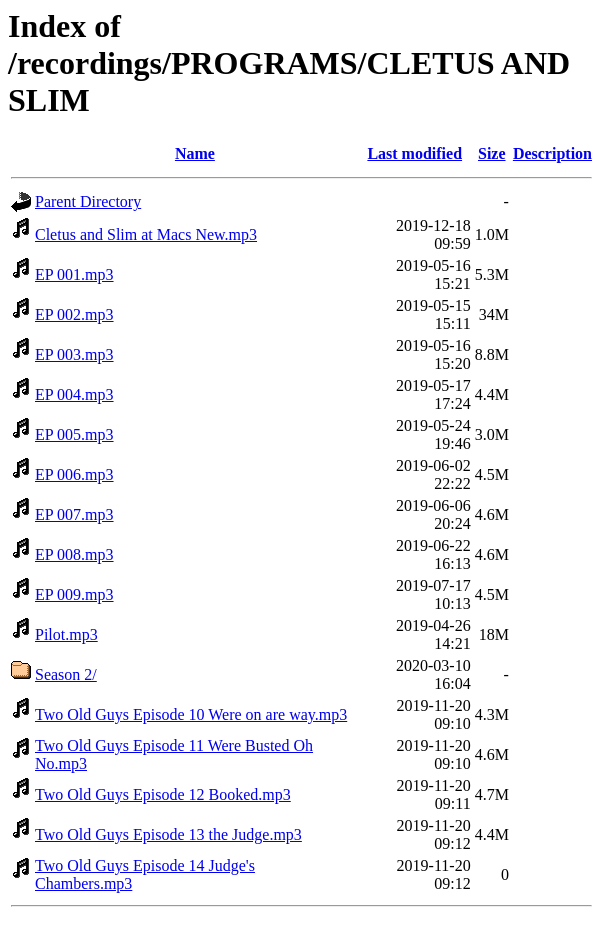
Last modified (414, 153)
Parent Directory (88, 201)
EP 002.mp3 (74, 314)
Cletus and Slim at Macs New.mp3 (146, 234)
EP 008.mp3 (74, 554)
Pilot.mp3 (66, 634)
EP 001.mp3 (74, 274)
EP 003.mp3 (74, 354)
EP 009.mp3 (74, 594)
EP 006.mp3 (74, 474)
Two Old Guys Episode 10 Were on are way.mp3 (191, 714)
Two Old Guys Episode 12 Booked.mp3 (163, 794)
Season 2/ (66, 674)
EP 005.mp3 (74, 434)
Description (552, 153)
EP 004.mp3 (74, 394)
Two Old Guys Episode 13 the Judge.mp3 (168, 834)
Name (195, 153)
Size (492, 153)
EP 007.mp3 (74, 514)
